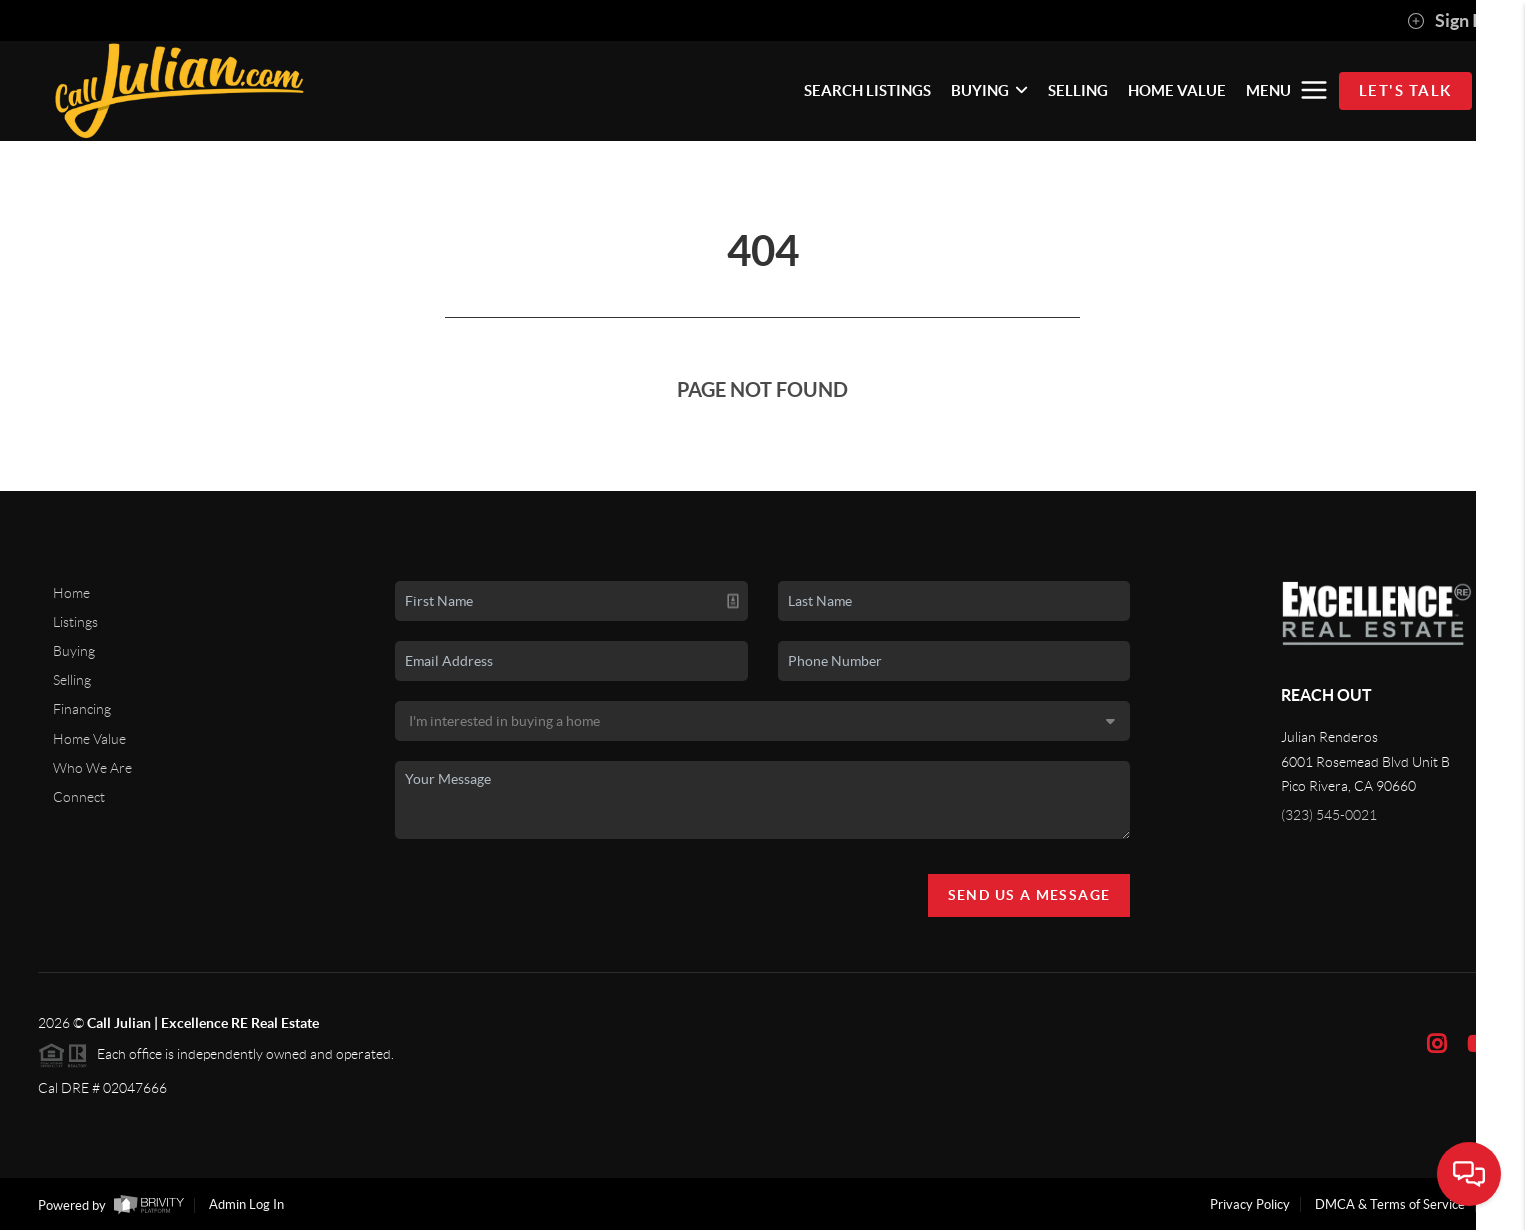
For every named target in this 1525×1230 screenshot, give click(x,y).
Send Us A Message (1029, 895)
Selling (72, 680)
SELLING (1078, 90)
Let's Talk (1405, 90)
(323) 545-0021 (1329, 815)
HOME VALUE (1177, 90)
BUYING (989, 90)
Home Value (89, 739)
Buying (74, 651)
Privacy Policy (1250, 1204)
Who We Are (92, 768)
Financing (82, 709)
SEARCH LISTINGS (867, 90)
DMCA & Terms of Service (1390, 1204)
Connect (79, 797)
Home (71, 593)
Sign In (1447, 21)
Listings (75, 622)
